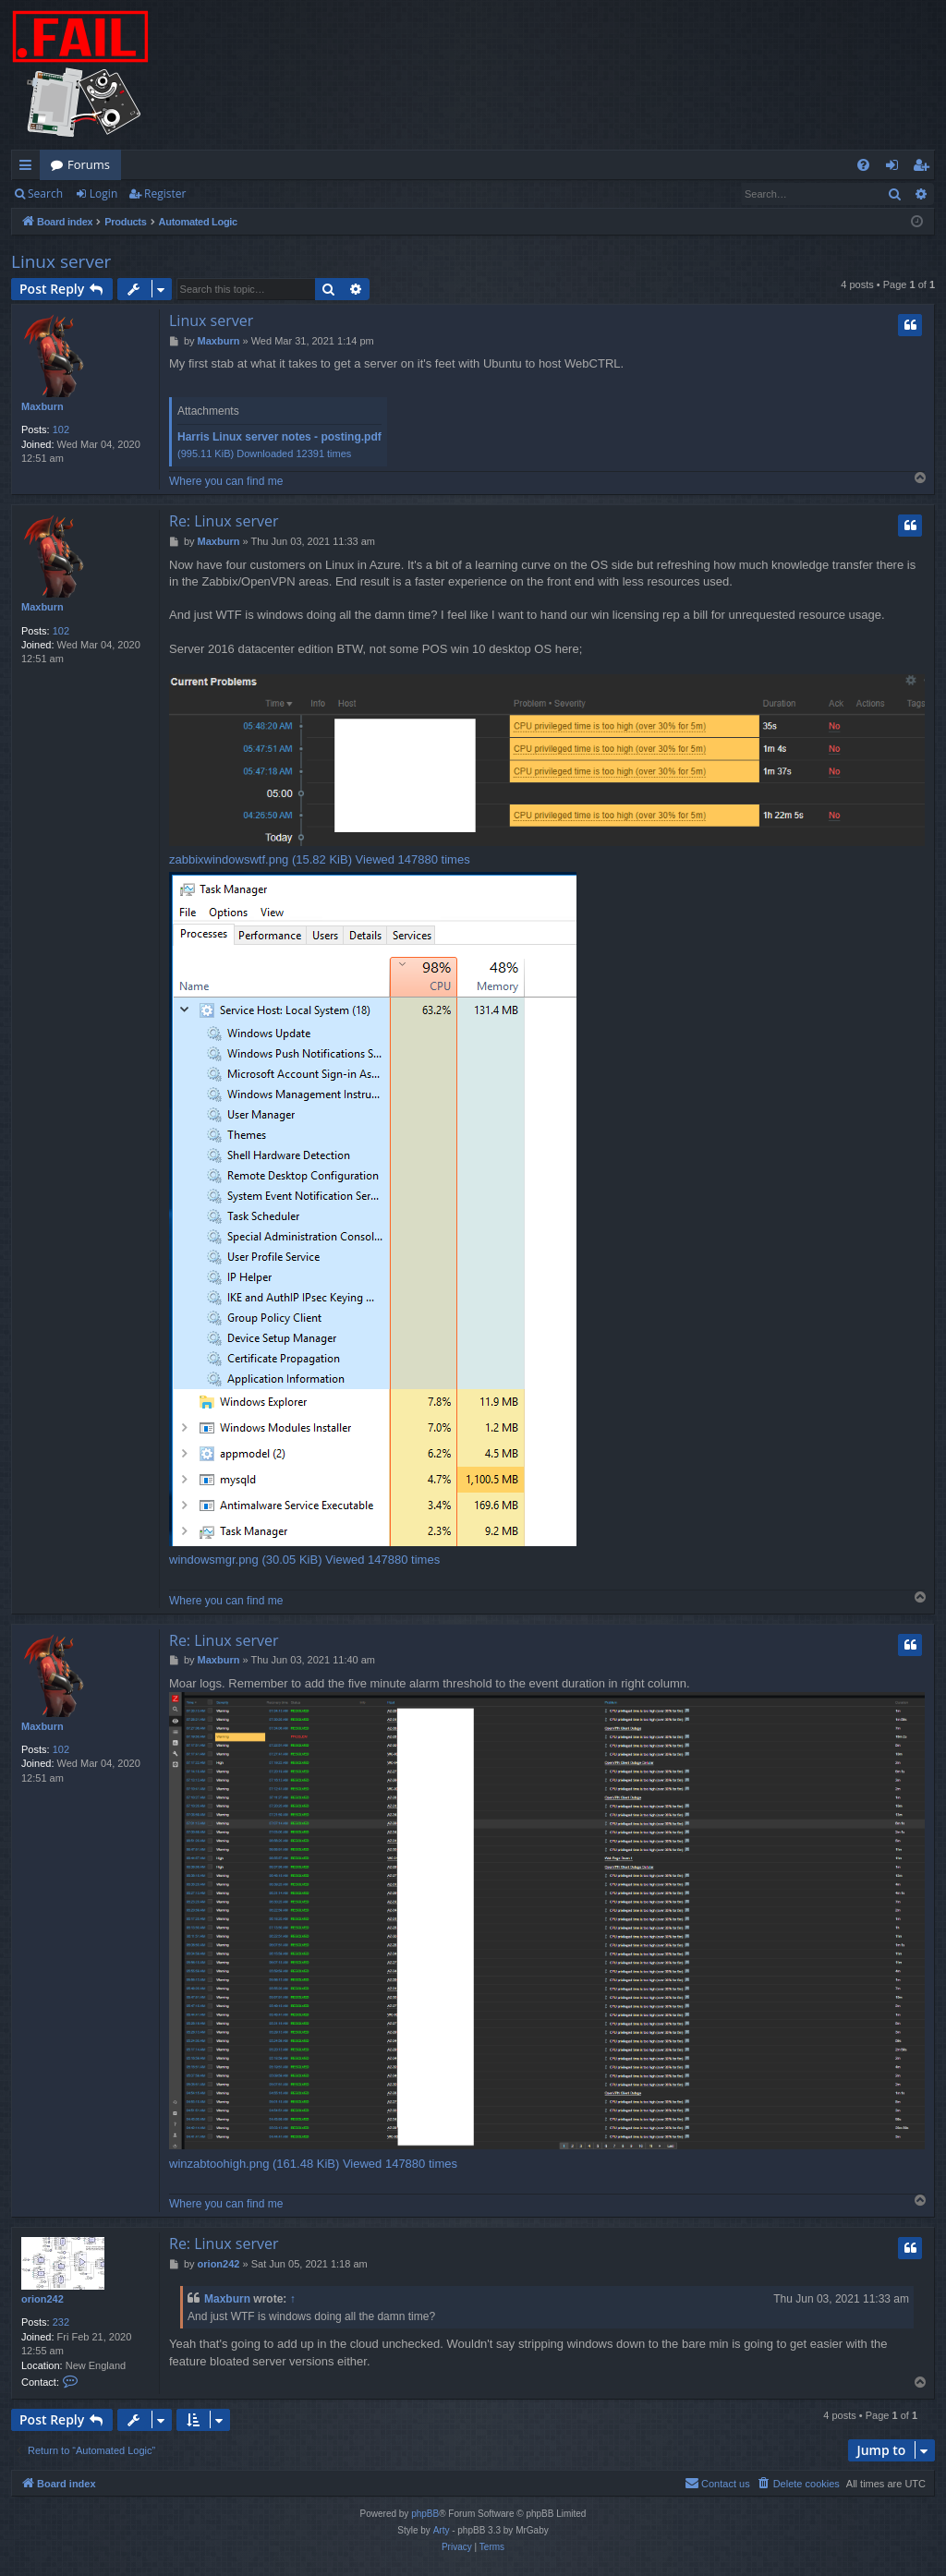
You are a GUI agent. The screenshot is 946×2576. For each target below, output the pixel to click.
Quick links (29, 168)
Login (103, 193)
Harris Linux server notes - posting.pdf (279, 436)
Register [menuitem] (925, 168)
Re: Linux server (223, 521)
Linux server (61, 261)
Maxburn (42, 406)
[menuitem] (863, 165)
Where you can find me (226, 481)
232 (61, 2322)
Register (165, 193)
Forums (88, 164)
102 (61, 429)
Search (45, 193)
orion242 (42, 2298)
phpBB (425, 2514)
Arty (441, 2530)
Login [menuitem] (895, 168)
